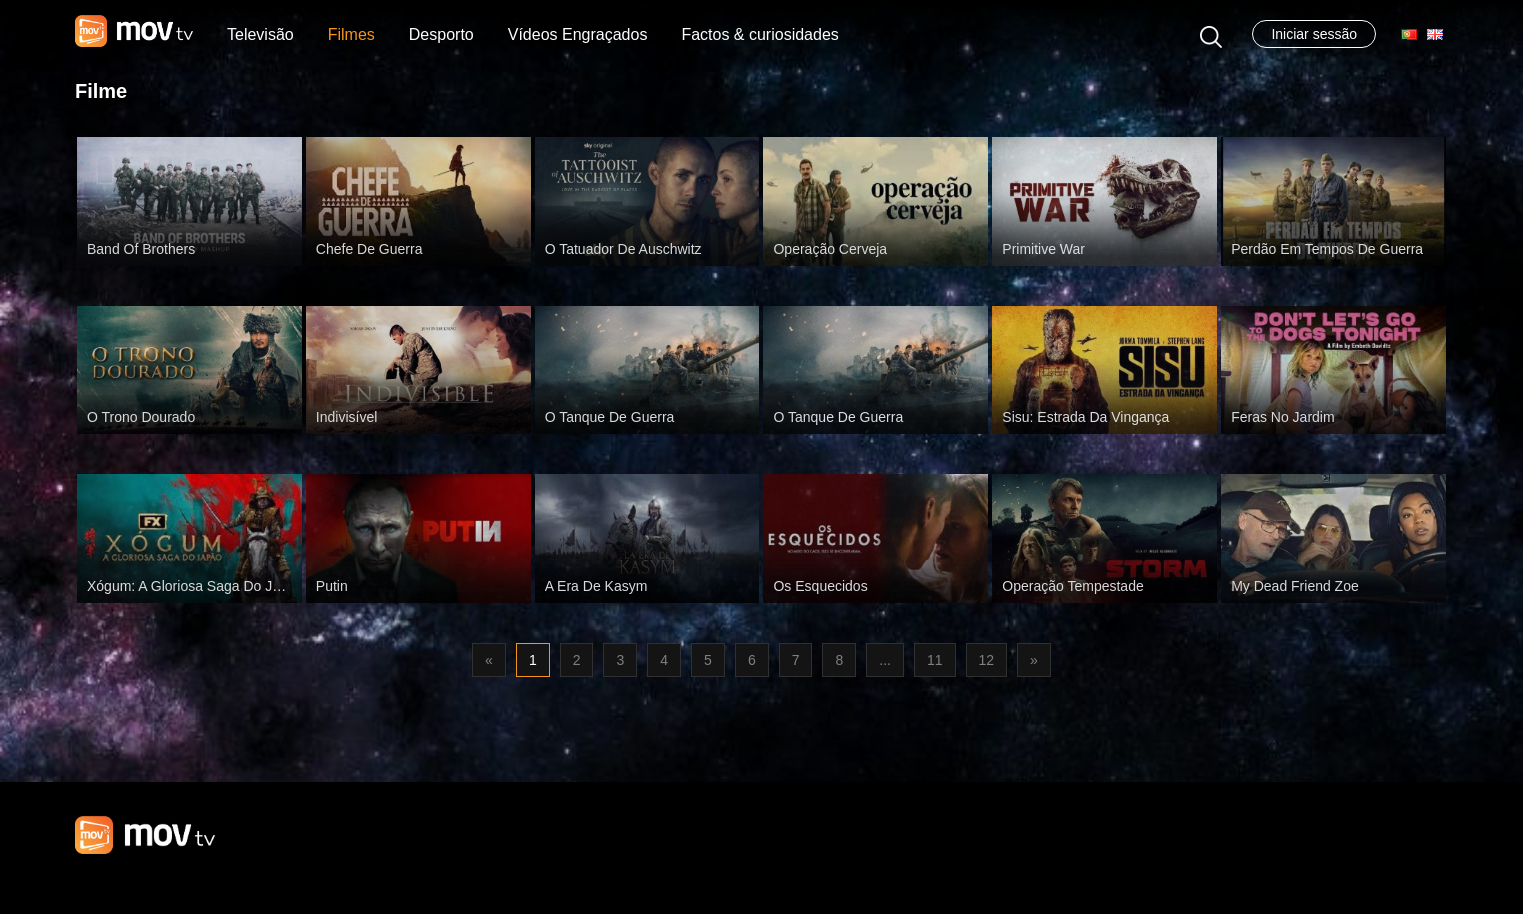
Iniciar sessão (1314, 34)
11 (935, 660)
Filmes (351, 34)
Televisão (260, 34)
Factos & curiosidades (759, 34)
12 (987, 660)
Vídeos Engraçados (578, 34)
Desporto (441, 34)
